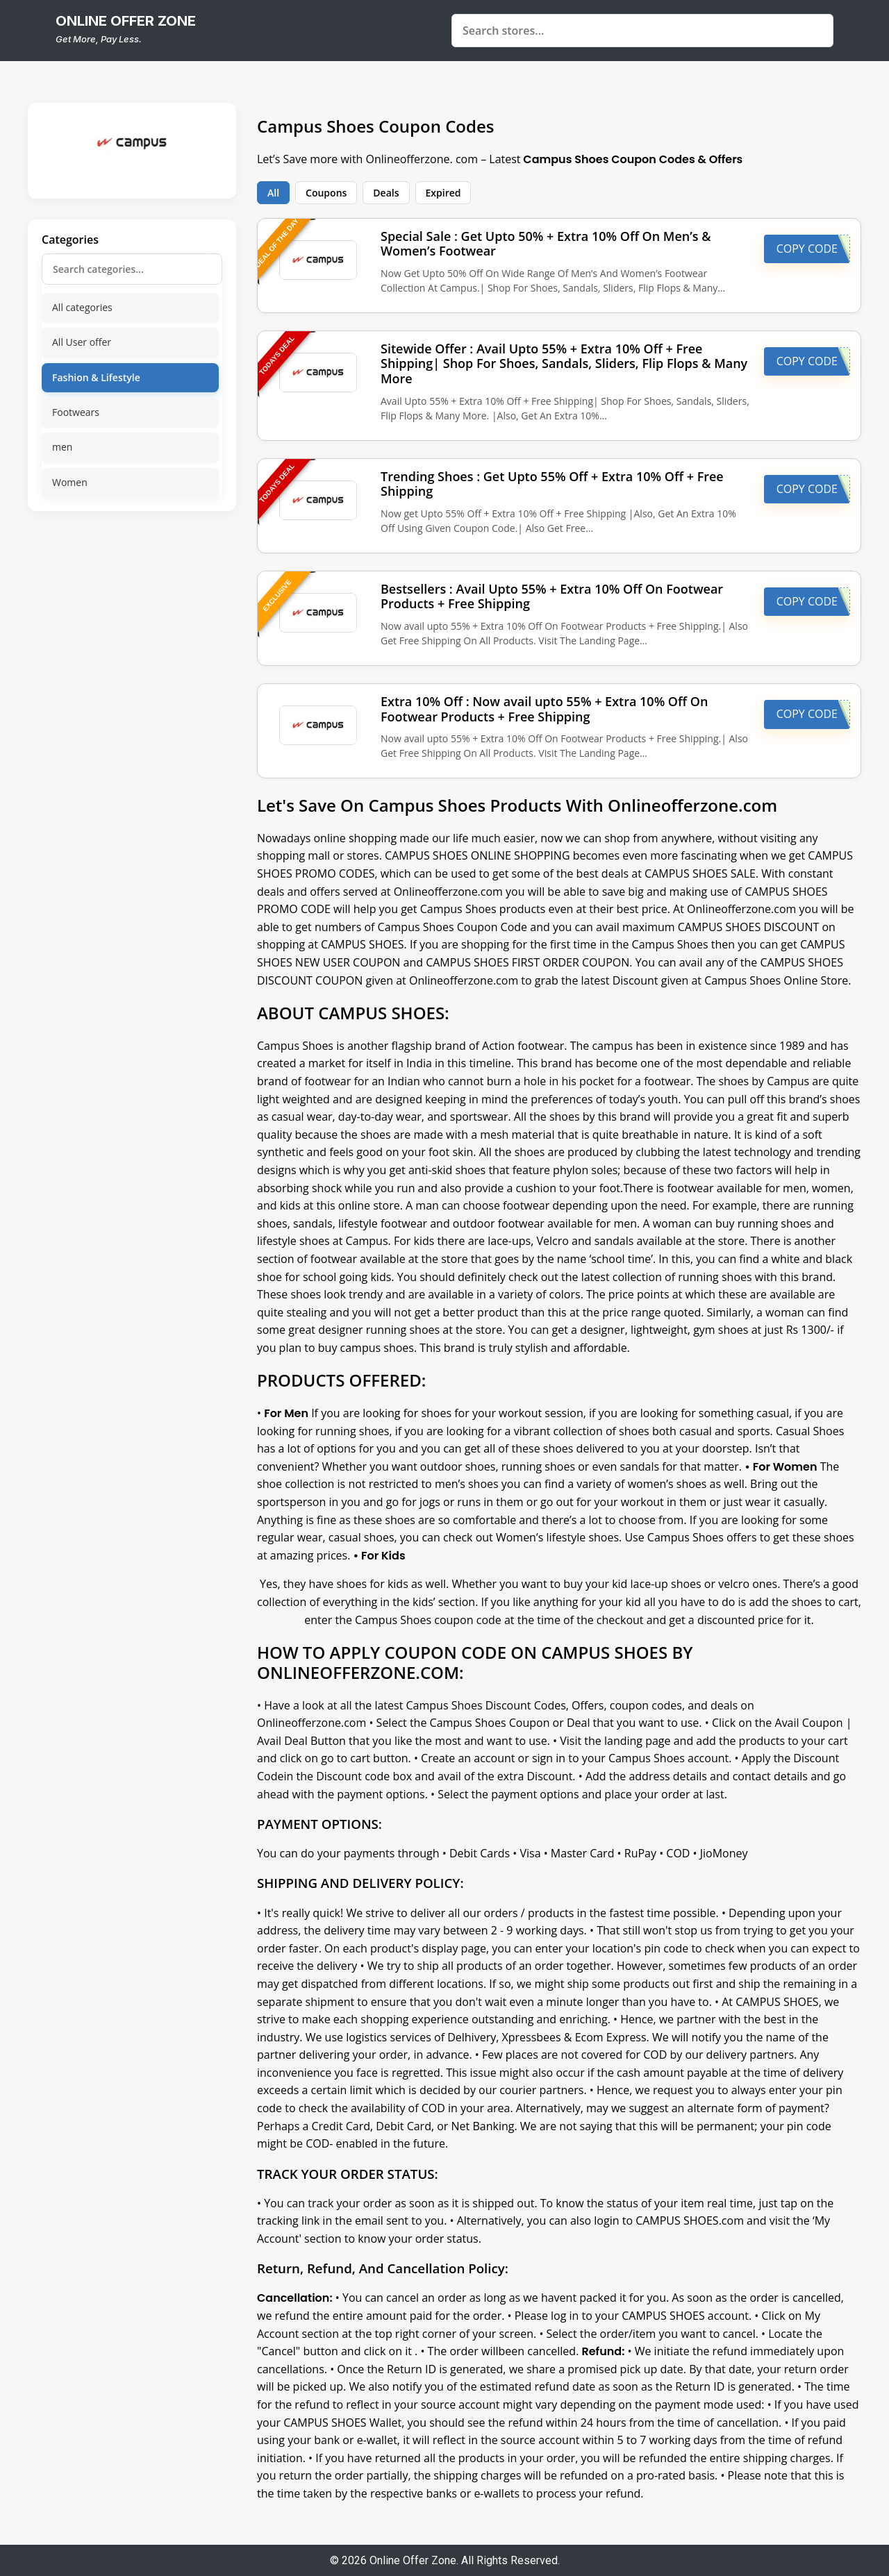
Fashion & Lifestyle (96, 377)
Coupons (326, 192)
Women (70, 482)
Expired (443, 192)
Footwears (75, 412)
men (62, 446)
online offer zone (126, 20)
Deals (386, 192)
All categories (82, 307)
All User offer (81, 342)
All (273, 192)
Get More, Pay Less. (99, 38)
